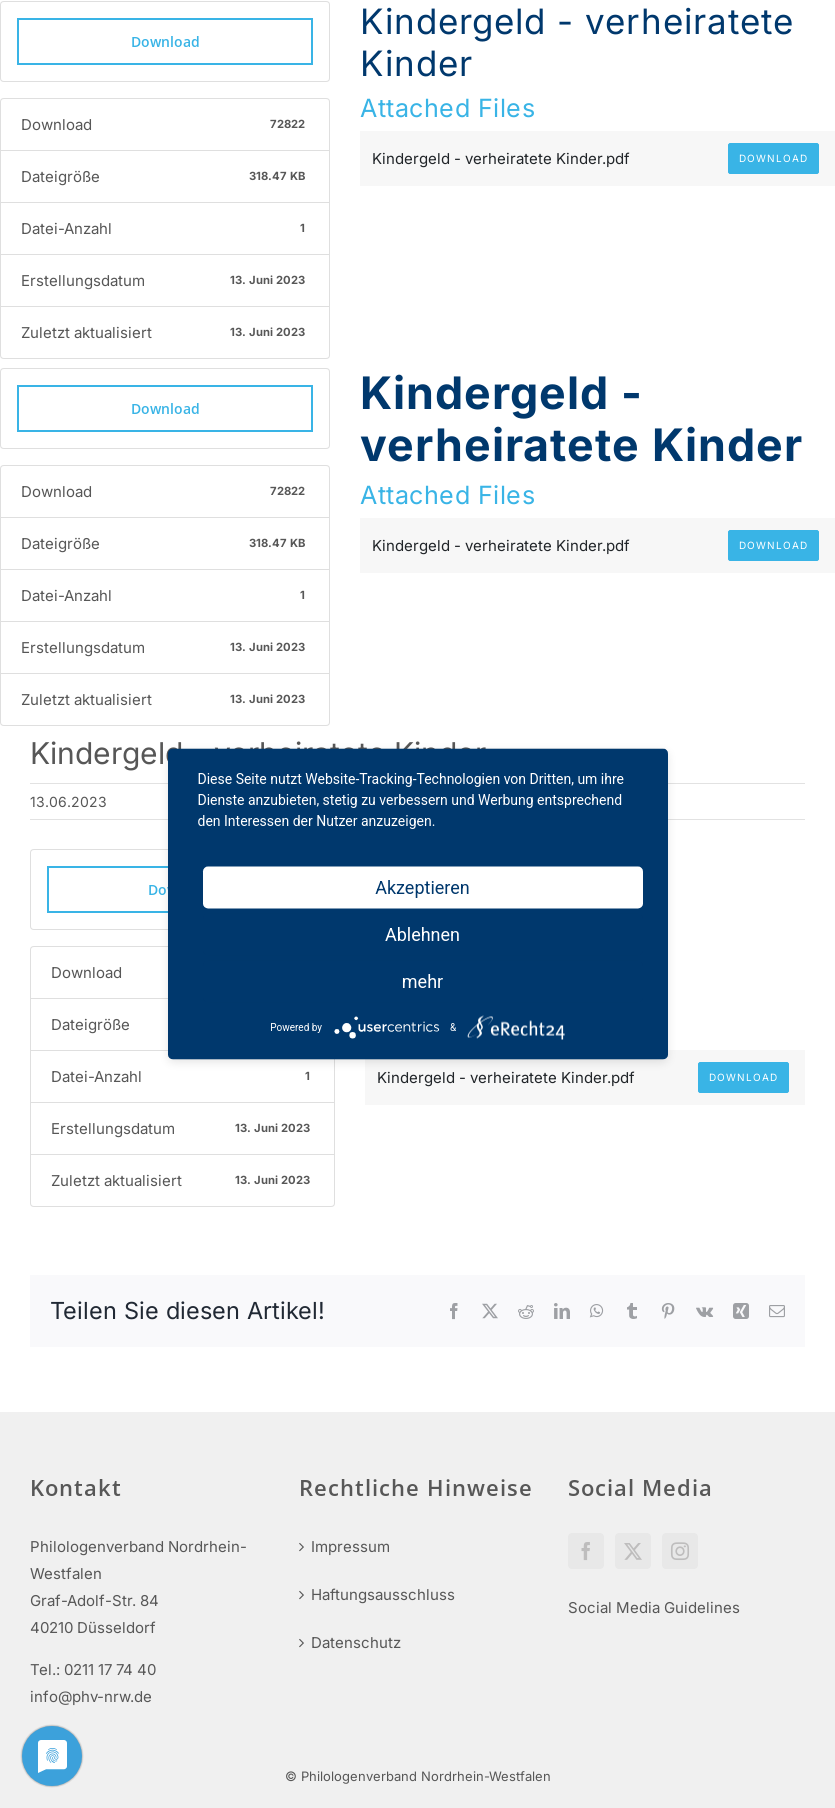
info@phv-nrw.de (91, 1696)
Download (165, 41)
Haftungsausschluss (383, 1594)
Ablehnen (422, 934)
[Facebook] (586, 1551)
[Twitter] (633, 1551)
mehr (422, 981)
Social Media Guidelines (654, 1607)
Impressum (350, 1546)
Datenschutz (356, 1642)
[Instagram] (680, 1551)
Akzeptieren (422, 887)
